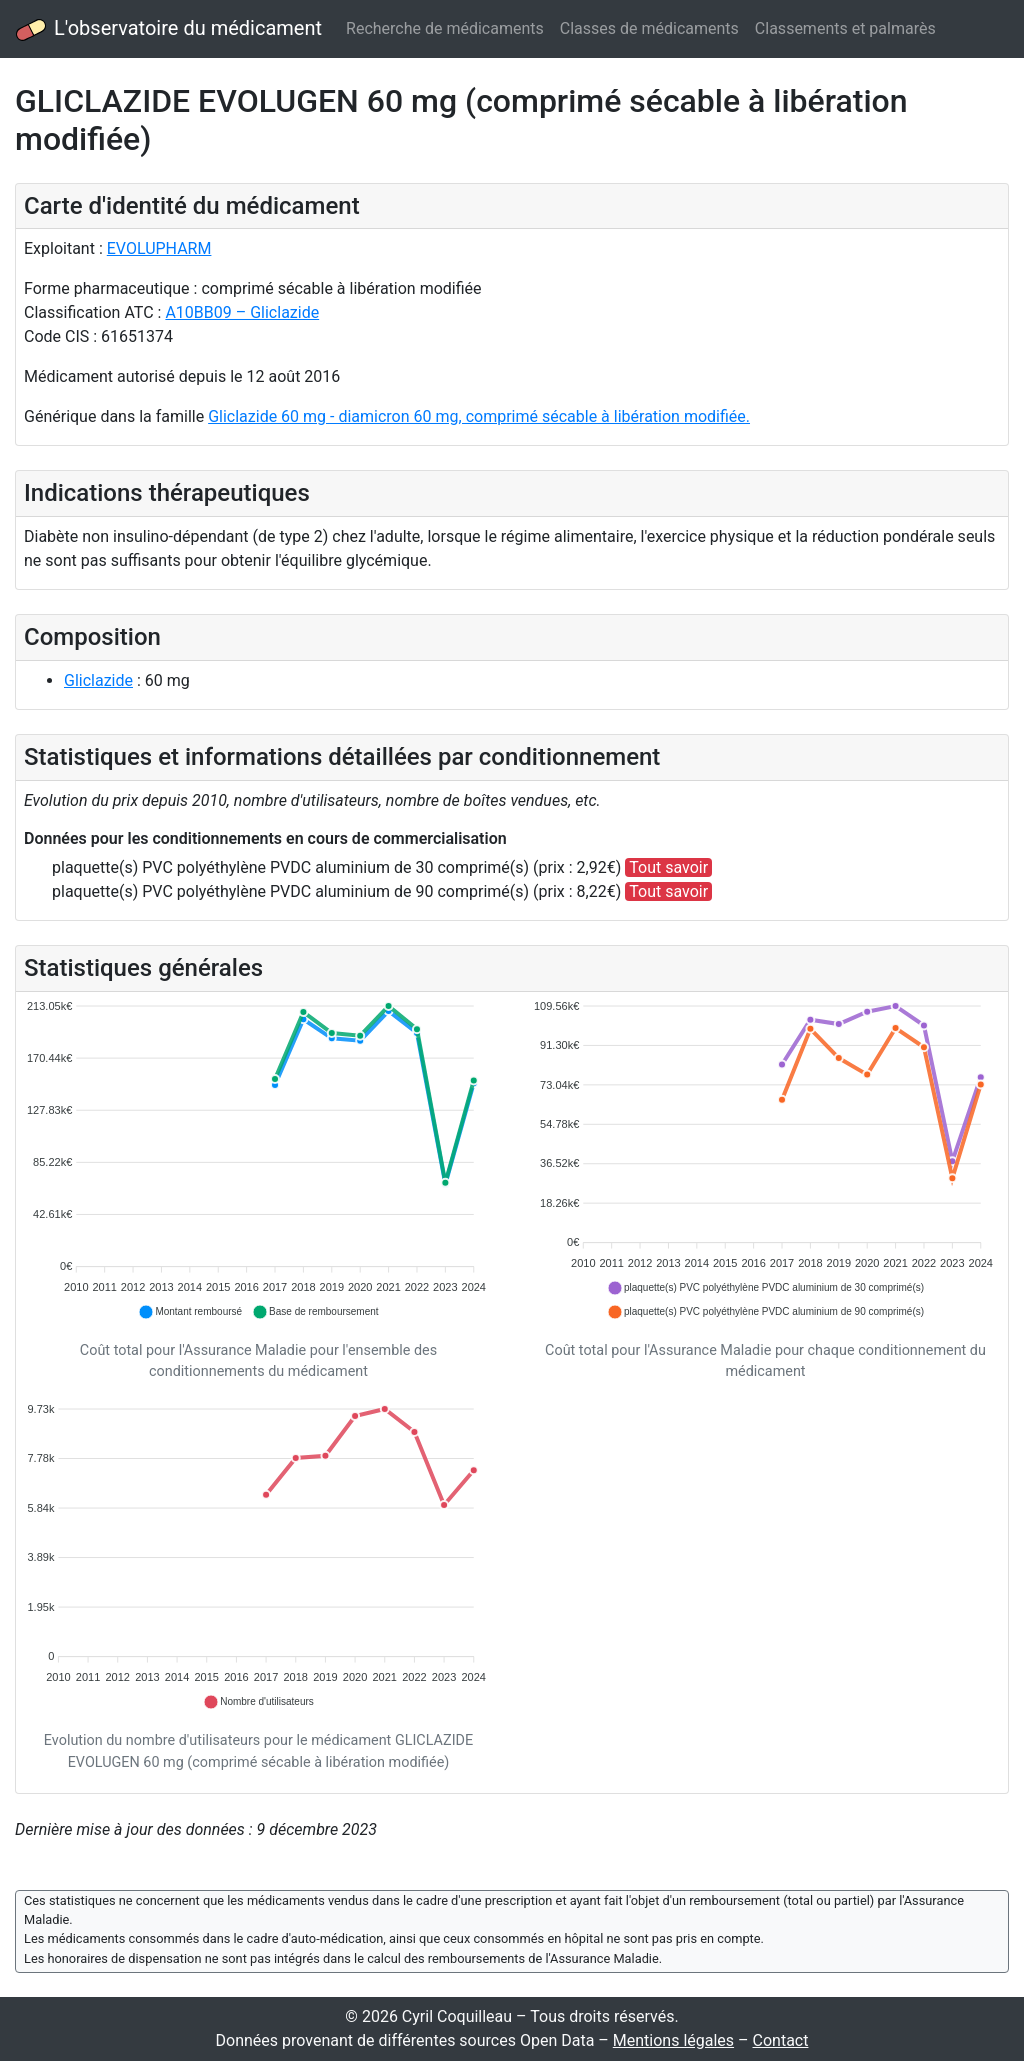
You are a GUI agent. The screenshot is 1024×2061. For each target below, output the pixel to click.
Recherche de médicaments (445, 28)
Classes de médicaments (649, 28)
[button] (190, 1312)
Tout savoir (668, 867)
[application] (258, 1160)
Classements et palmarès (845, 28)
